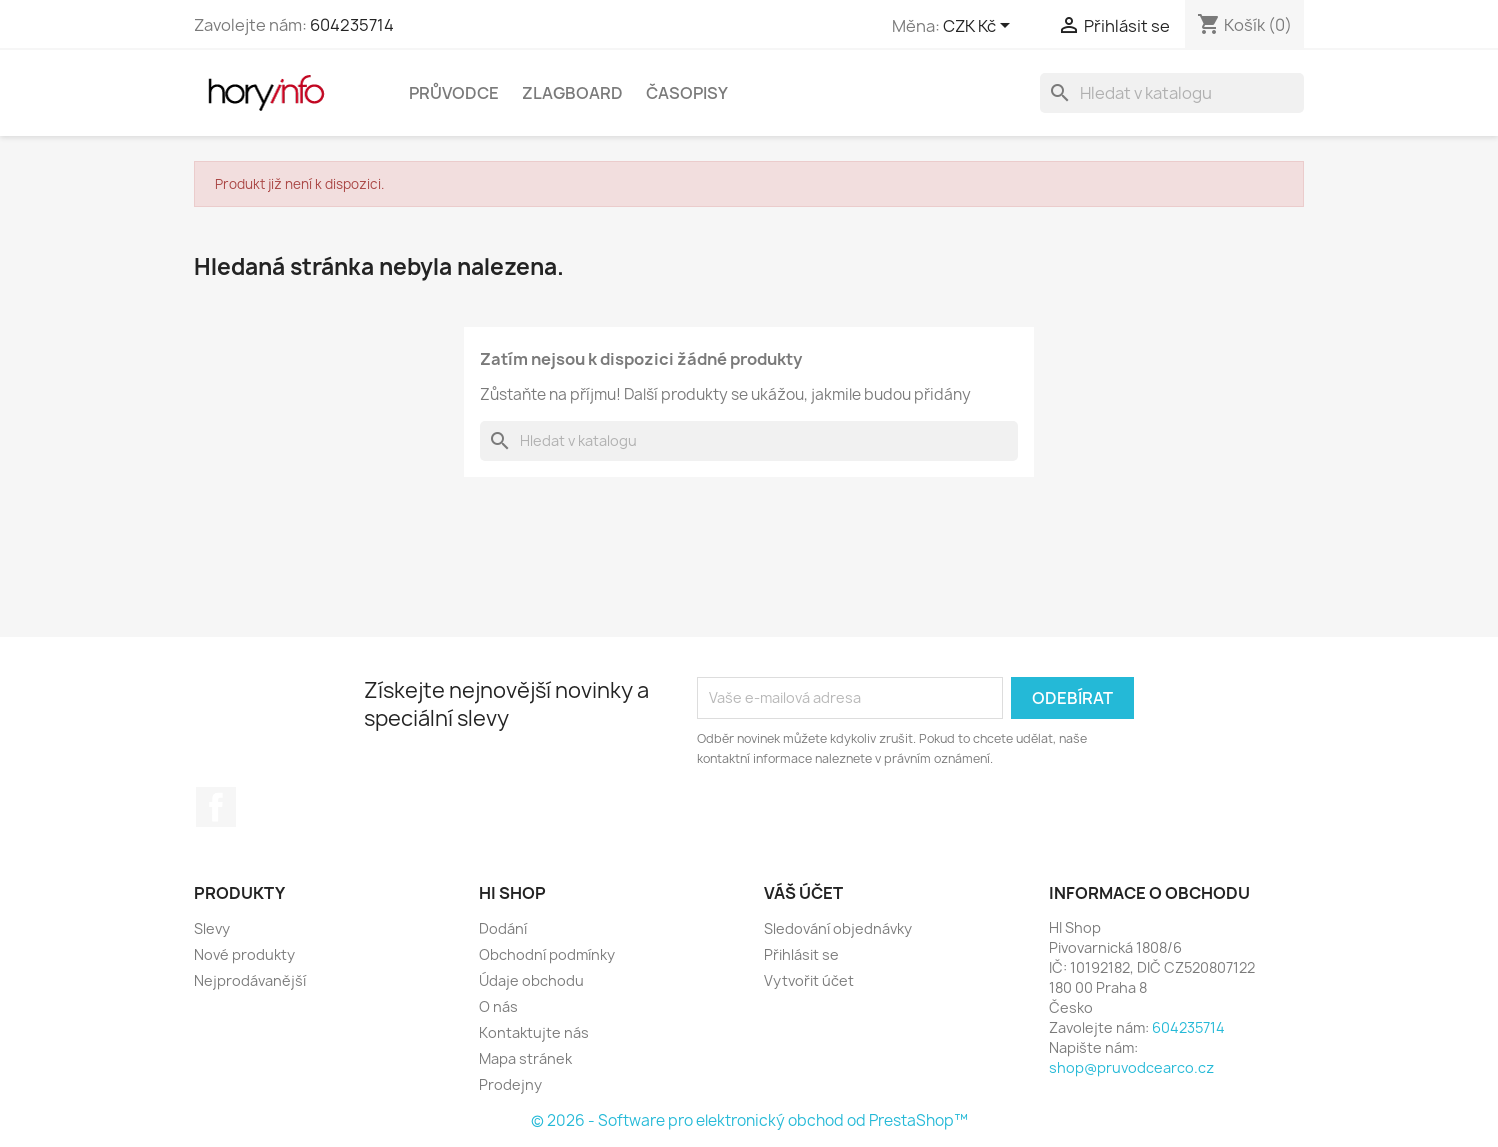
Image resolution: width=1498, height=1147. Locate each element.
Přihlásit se (801, 954)
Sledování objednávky (838, 928)
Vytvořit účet (809, 980)
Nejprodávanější (250, 980)
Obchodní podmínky (547, 954)
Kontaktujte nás (534, 1032)
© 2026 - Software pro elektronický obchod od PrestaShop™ (749, 1120)
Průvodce (454, 93)
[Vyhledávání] (1172, 93)
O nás (498, 1006)
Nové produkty (244, 954)
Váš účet (803, 893)
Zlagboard (572, 93)
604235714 (352, 25)
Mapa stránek (525, 1058)
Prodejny (510, 1084)
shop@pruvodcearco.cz (1131, 1067)
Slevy (212, 928)
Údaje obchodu (531, 980)
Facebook (216, 807)
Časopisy (687, 93)
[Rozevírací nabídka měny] (980, 27)
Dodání (503, 928)
